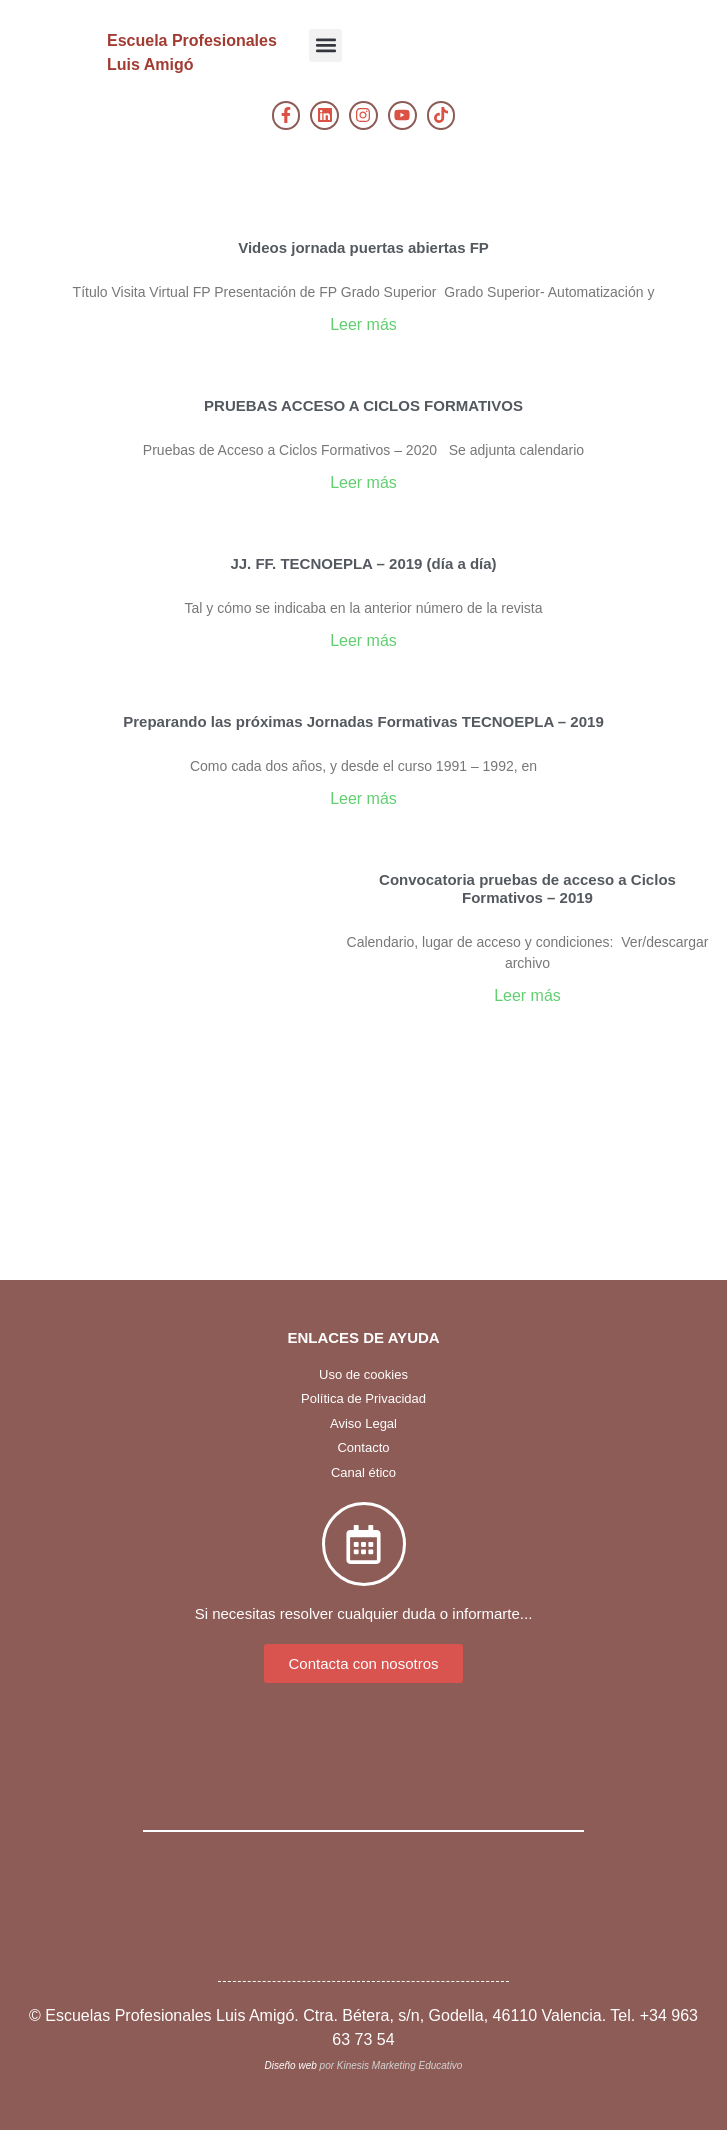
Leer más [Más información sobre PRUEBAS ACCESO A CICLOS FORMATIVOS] (363, 482)
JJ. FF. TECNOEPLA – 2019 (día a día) (363, 563)
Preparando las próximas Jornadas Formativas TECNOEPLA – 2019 (363, 721)
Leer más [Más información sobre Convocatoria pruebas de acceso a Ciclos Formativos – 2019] (527, 995)
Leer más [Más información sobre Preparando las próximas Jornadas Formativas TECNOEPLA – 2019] (363, 798)
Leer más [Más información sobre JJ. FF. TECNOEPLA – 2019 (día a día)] (363, 640)
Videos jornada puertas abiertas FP (363, 247)
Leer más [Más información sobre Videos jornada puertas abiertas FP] (363, 324)
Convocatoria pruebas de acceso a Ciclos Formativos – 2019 (527, 888)
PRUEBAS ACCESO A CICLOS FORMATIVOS (363, 405)
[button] (325, 45)
